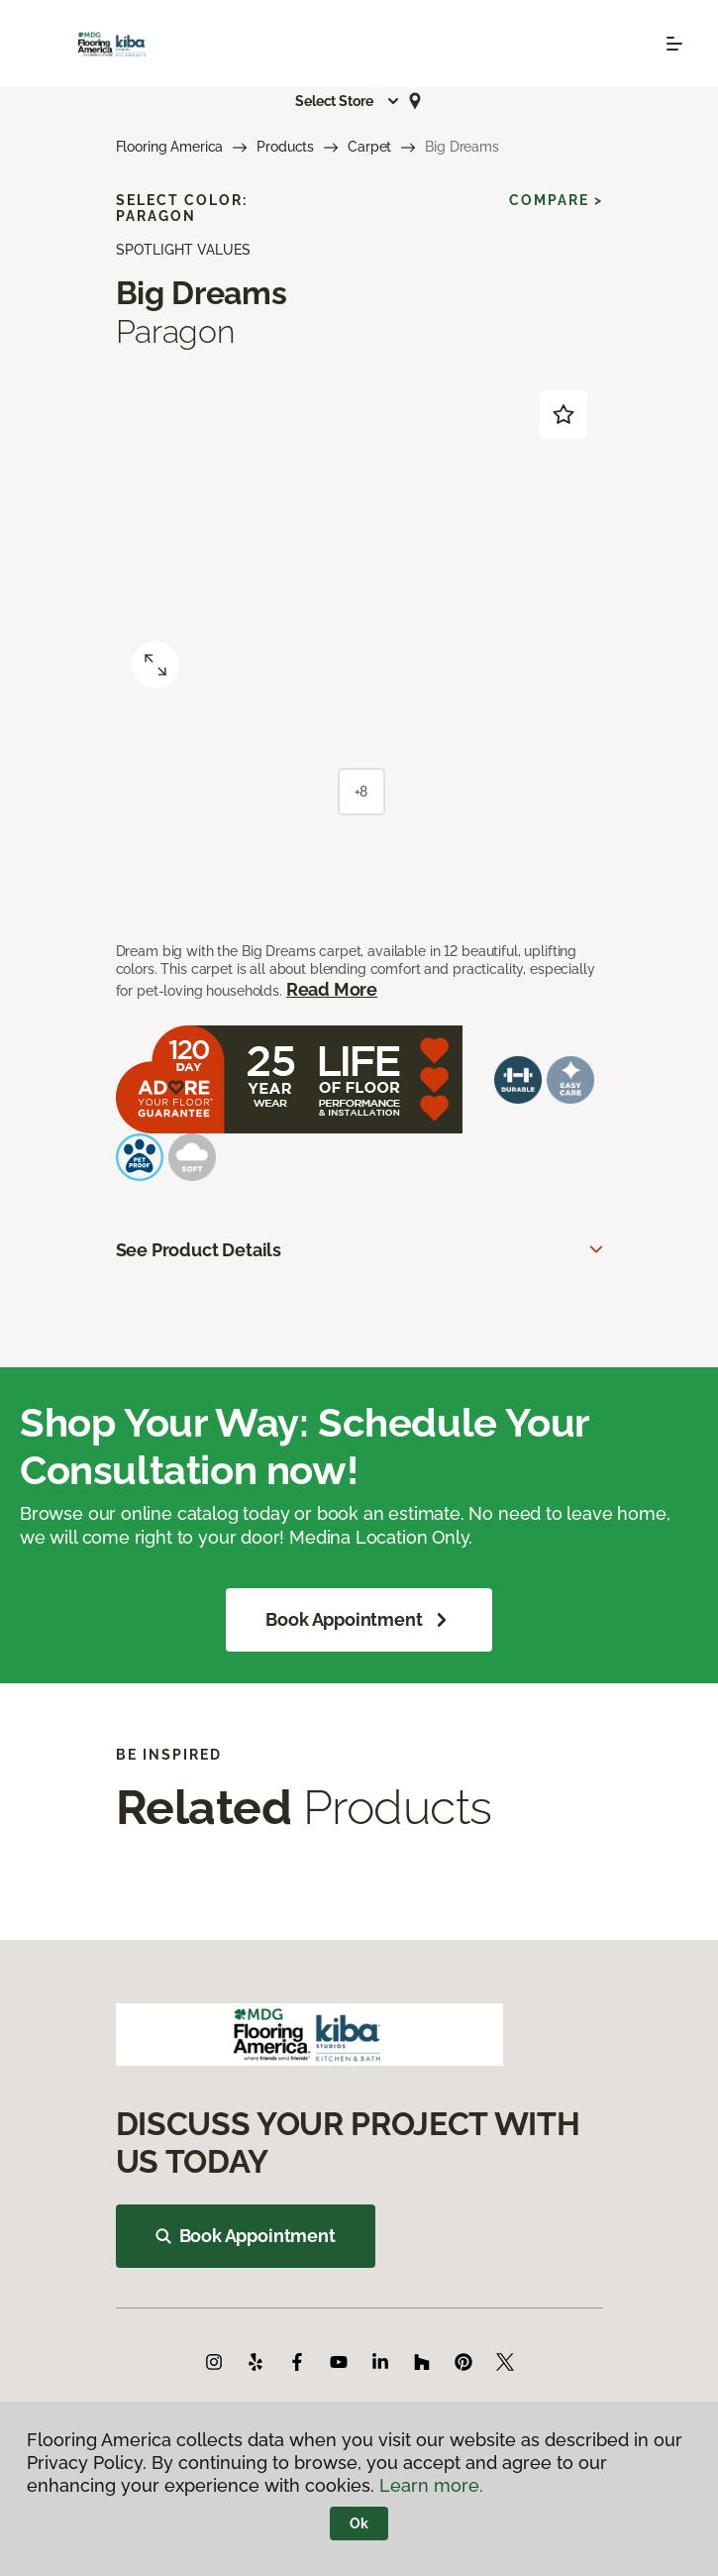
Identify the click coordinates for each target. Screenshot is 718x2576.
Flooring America (170, 147)
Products (285, 147)
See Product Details (199, 1249)
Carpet (369, 147)
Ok (359, 2523)
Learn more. (431, 2485)
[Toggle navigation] (674, 43)
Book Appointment (358, 1620)
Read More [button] (331, 989)
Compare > (556, 200)
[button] (347, 101)
